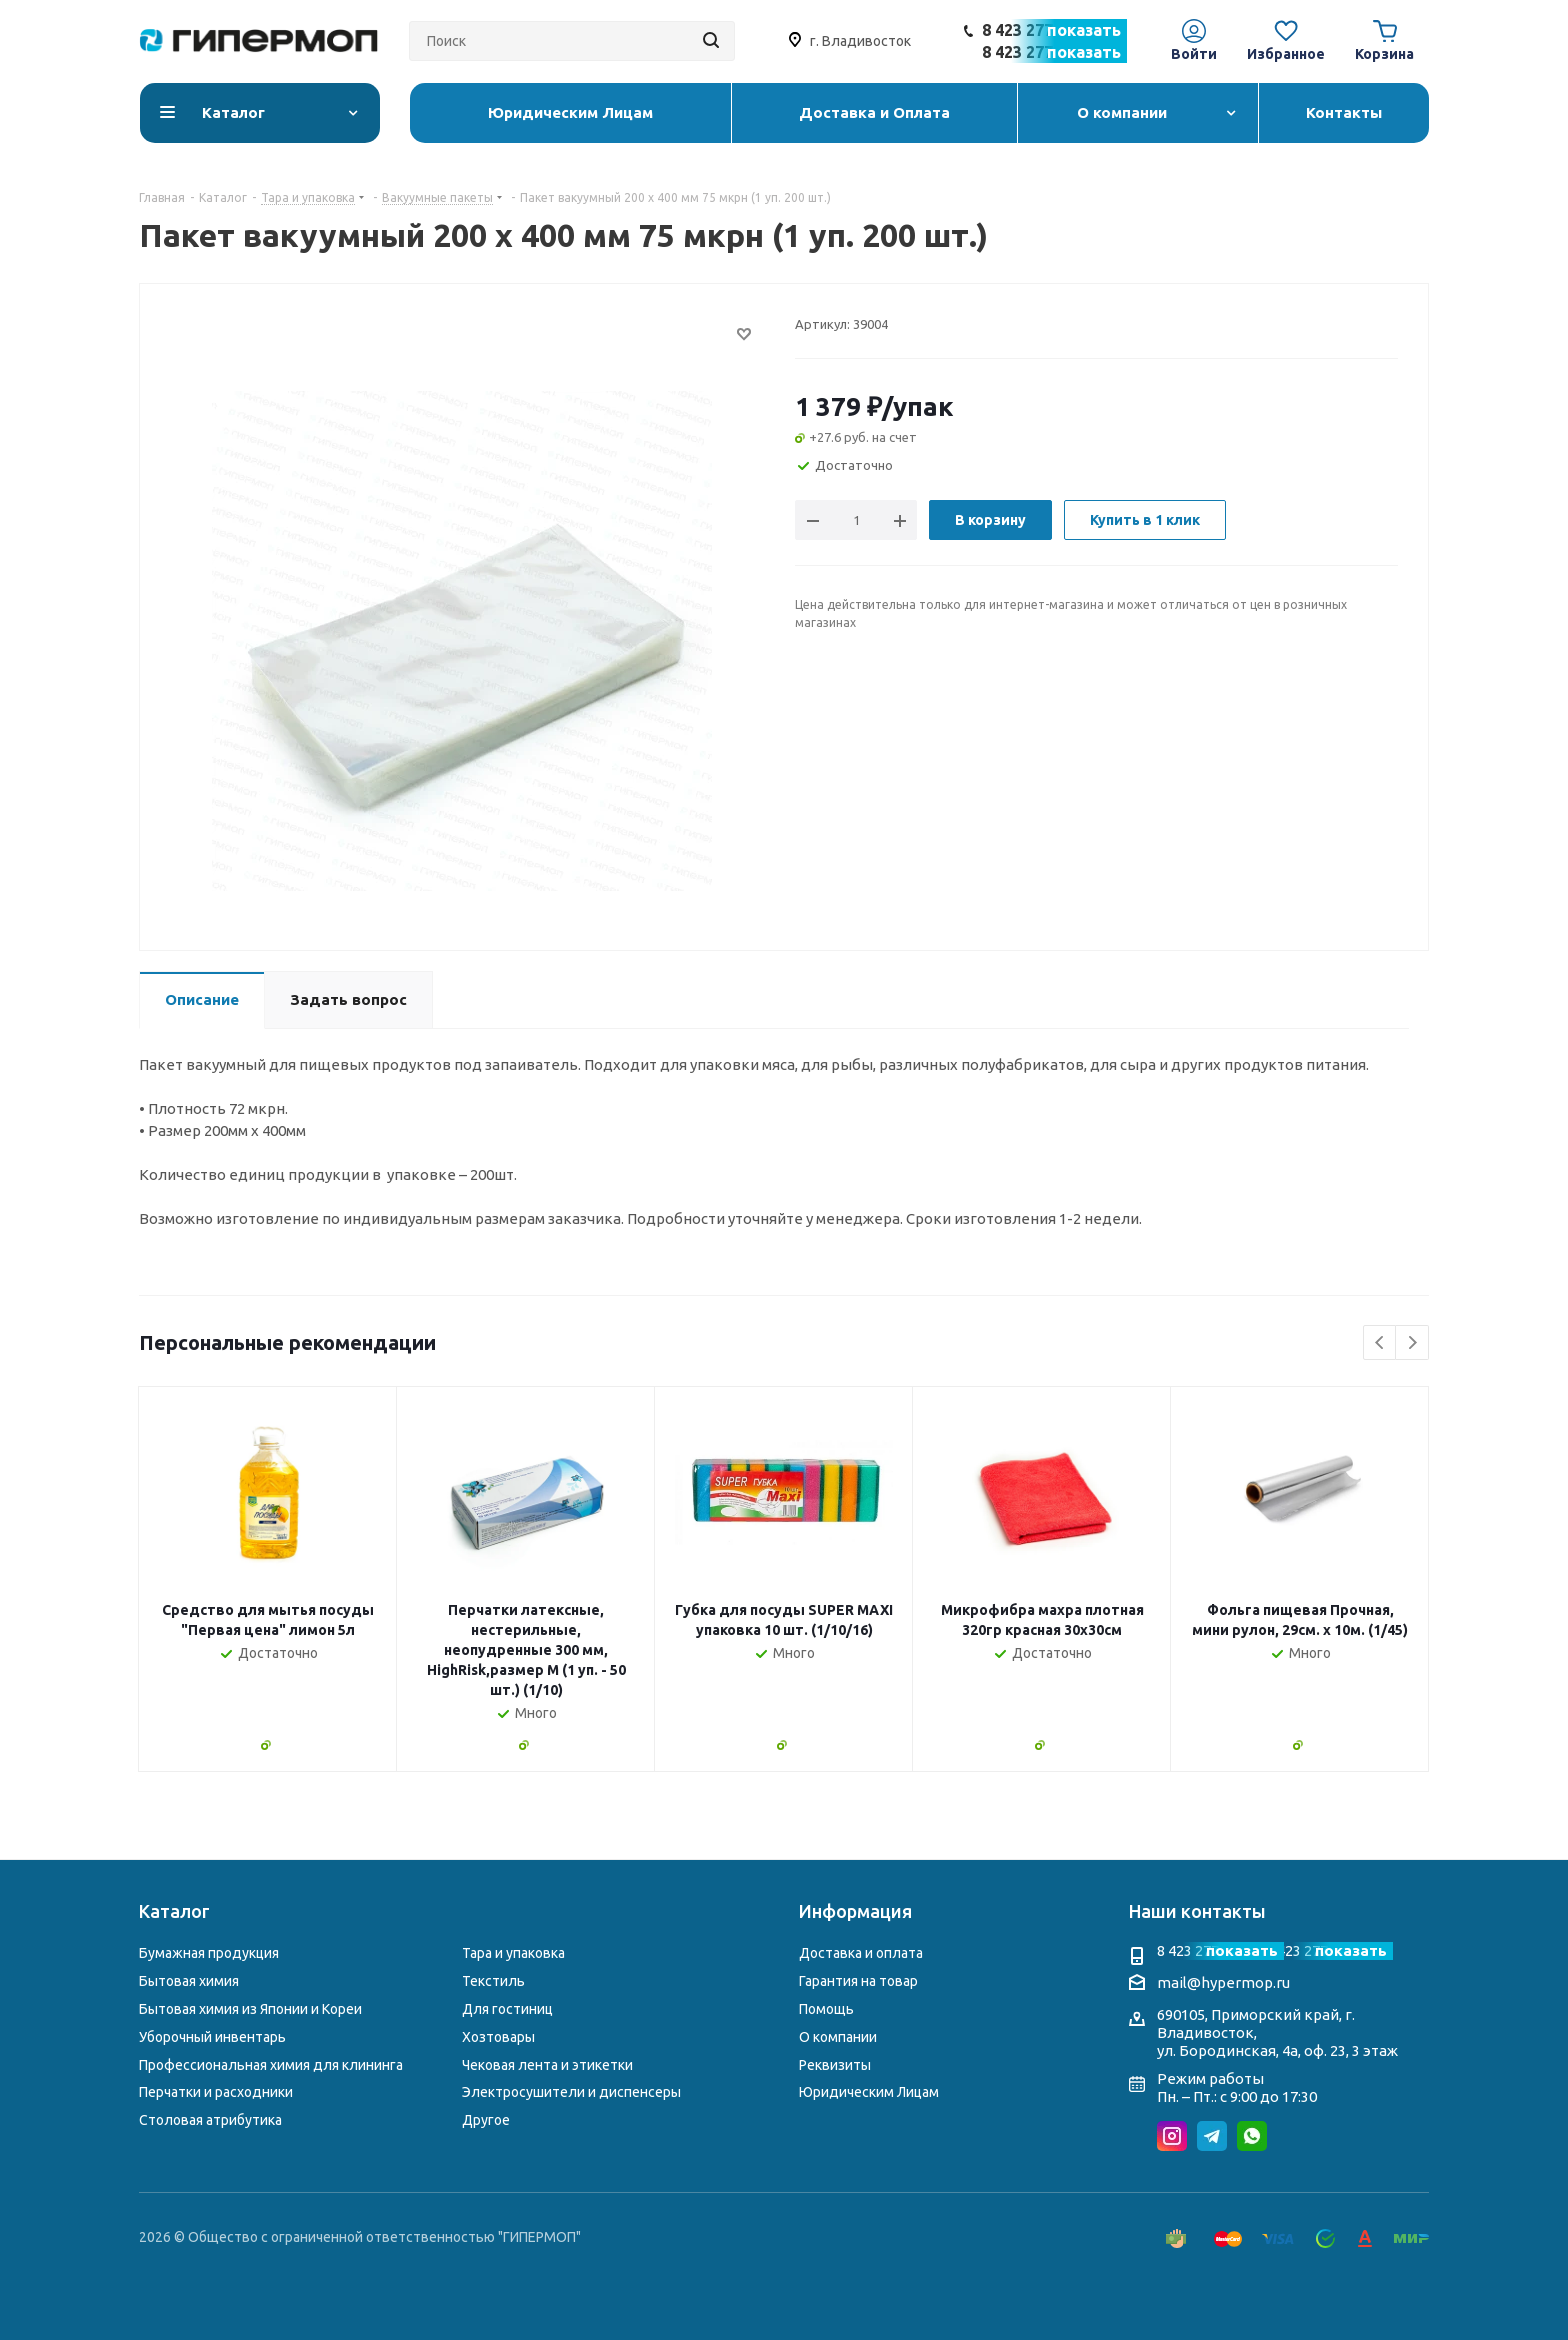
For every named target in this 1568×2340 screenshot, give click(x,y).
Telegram (1212, 2136)
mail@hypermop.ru (1223, 1982)
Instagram (1172, 2136)
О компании (838, 2037)
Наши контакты (1197, 1911)
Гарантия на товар (858, 1981)
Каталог (174, 1911)
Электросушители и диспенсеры (571, 2092)
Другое (486, 2120)
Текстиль (493, 1981)
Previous (1380, 1343)
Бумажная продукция (209, 1953)
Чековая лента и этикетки (547, 2065)
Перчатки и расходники (216, 2092)
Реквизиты (835, 2065)
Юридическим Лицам (869, 2092)
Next (1412, 1343)
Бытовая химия (189, 1981)
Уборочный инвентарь (212, 2037)
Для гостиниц (507, 2009)
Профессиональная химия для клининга (271, 2065)
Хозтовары (498, 2037)
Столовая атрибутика (210, 2120)
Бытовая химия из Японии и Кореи (250, 2009)
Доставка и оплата (861, 1953)
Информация (855, 1911)
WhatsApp (1252, 2136)
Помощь (826, 2009)
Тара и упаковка (513, 1953)
